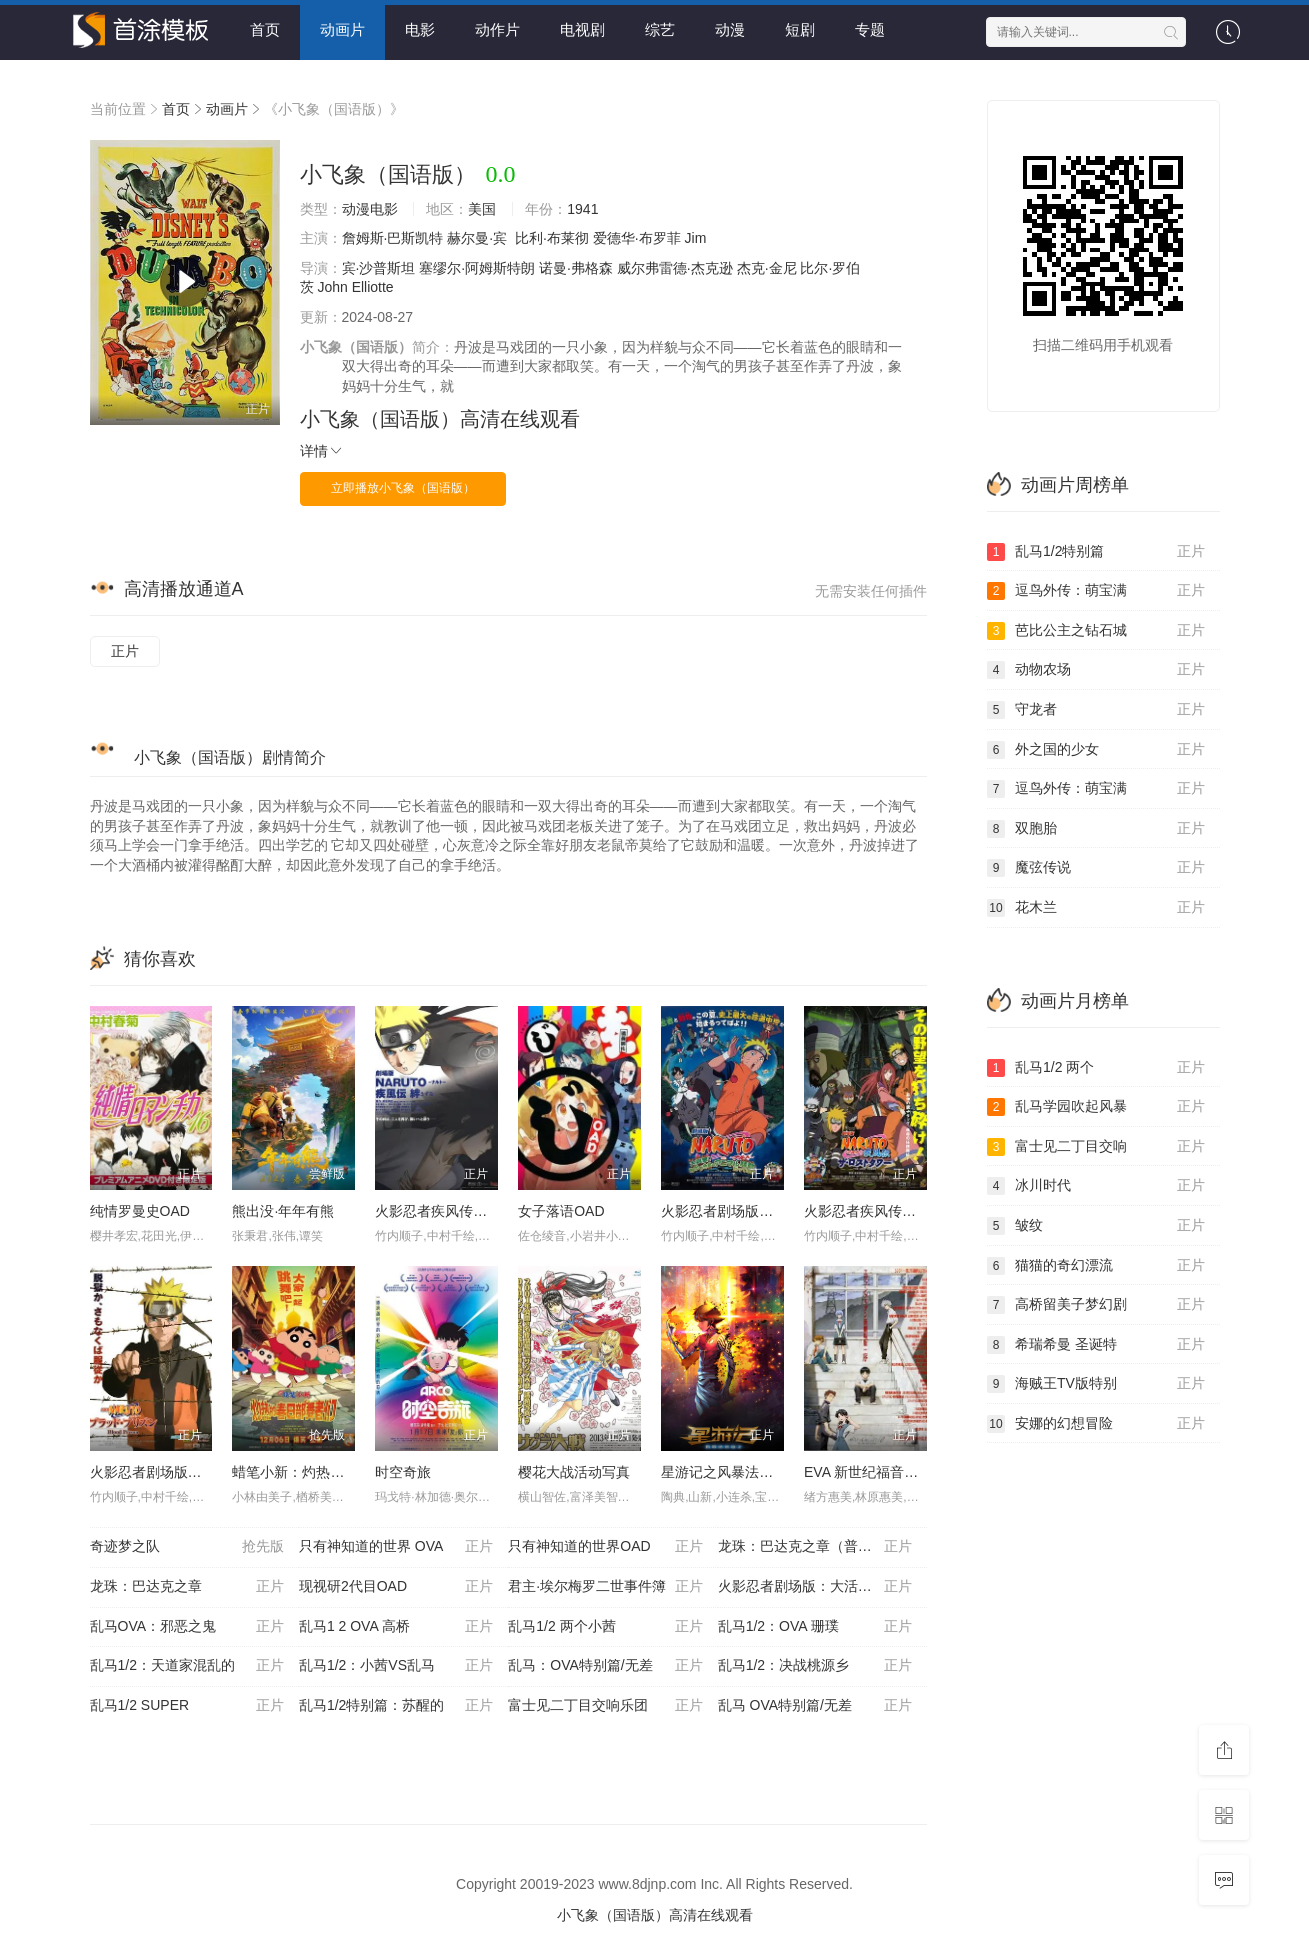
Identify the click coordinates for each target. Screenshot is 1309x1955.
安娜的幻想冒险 (1096, 1424)
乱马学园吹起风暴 (1096, 1107)
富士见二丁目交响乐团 (605, 1706)
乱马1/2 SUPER (187, 1706)
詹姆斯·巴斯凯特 (393, 238)
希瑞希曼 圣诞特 (1096, 1345)
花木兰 (1096, 908)
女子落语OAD (561, 1211)
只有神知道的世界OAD (605, 1547)
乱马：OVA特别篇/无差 (605, 1666)
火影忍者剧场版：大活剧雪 (815, 1587)
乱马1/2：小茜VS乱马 (396, 1666)
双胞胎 (1096, 829)
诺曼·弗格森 (576, 268)
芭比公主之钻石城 (1096, 631)
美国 (482, 209)
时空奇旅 (403, 1472)
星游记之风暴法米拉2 (728, 1472)
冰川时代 (1096, 1186)
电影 (420, 29)
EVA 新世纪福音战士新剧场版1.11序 (916, 1472)
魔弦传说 (1096, 868)
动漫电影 (370, 209)
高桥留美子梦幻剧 (1096, 1305)
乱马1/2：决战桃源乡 (815, 1666)
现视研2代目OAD (396, 1587)
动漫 (730, 29)
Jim (696, 238)
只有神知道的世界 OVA (396, 1547)
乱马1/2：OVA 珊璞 (815, 1627)
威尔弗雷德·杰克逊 (675, 268)
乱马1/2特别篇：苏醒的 (396, 1706)
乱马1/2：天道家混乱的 (187, 1666)
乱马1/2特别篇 (1096, 552)
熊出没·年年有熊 (283, 1211)
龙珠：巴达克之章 (187, 1587)
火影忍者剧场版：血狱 (160, 1472)
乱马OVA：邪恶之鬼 (187, 1627)
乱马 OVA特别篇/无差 (815, 1706)
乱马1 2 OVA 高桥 (396, 1627)
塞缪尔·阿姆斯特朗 (477, 268)
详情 (322, 451)
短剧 (800, 29)
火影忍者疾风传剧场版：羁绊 (466, 1211)
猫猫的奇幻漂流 (1096, 1266)
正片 (125, 651)
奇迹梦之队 (187, 1547)
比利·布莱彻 (552, 238)
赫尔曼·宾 (477, 238)
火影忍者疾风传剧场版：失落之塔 (909, 1211)
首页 (265, 29)
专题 (870, 29)
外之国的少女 (1096, 750)
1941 (582, 209)
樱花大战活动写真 (574, 1472)
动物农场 (1096, 670)
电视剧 (582, 29)
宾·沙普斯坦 (379, 268)
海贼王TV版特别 (1096, 1384)
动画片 (342, 29)
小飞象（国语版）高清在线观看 (440, 419)
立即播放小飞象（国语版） (403, 488)
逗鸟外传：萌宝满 (1096, 591)
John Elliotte (355, 287)
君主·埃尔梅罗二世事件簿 (605, 1587)
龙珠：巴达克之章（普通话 (815, 1547)
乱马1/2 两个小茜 (605, 1627)
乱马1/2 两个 (1096, 1068)
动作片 (497, 29)
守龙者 (1096, 710)
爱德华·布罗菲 (637, 238)
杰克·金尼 (767, 268)
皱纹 (1096, 1226)
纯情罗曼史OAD (140, 1211)
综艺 (660, 29)
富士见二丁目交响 (1096, 1147)
